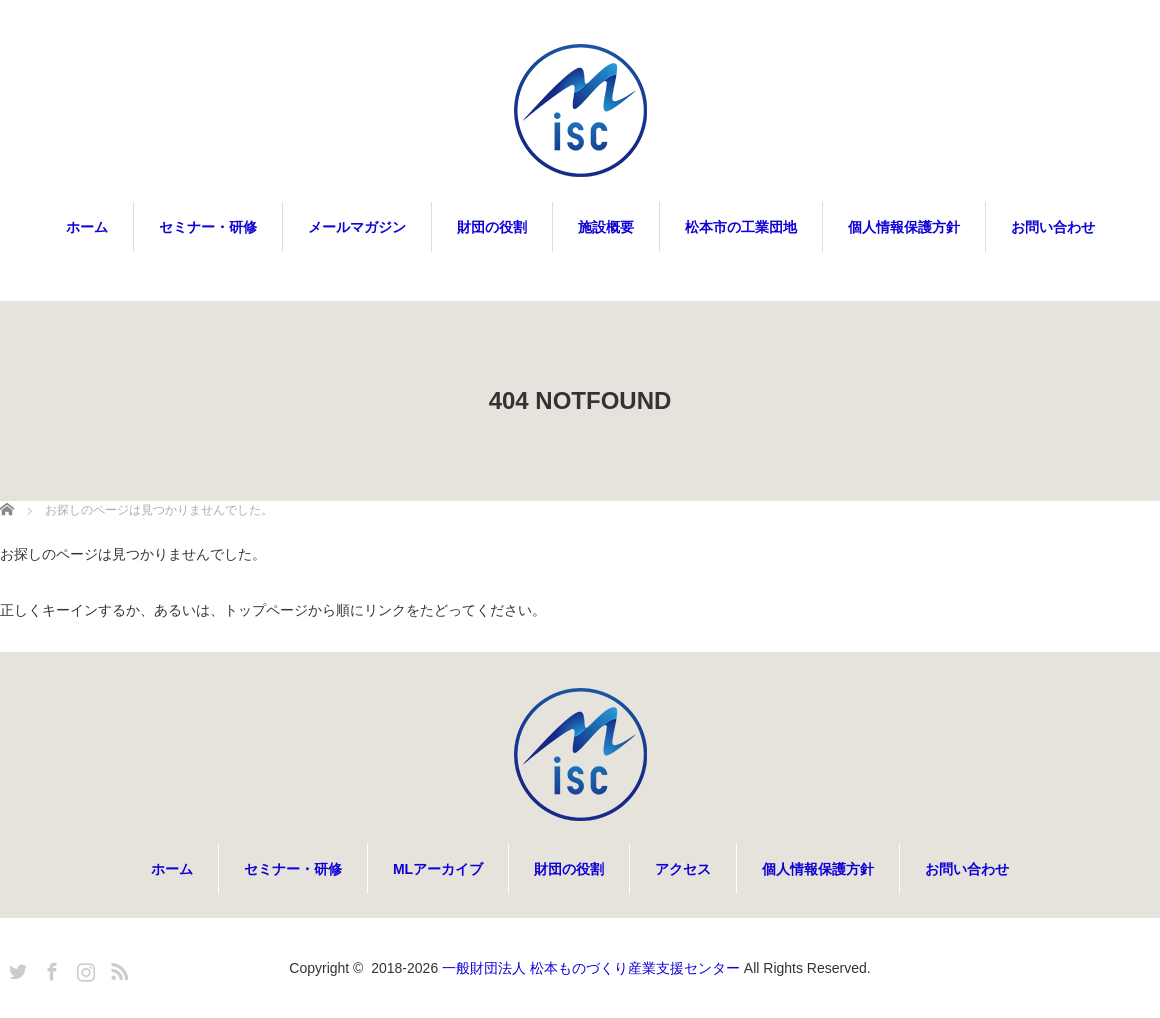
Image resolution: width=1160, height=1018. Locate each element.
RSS (117, 968)
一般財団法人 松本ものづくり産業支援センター (591, 968)
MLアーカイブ (438, 869)
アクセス (683, 869)
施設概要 (606, 227)
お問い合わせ (1053, 227)
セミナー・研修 (208, 227)
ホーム (87, 227)
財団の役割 (492, 227)
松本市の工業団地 (741, 227)
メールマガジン (357, 227)
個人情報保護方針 (904, 227)
